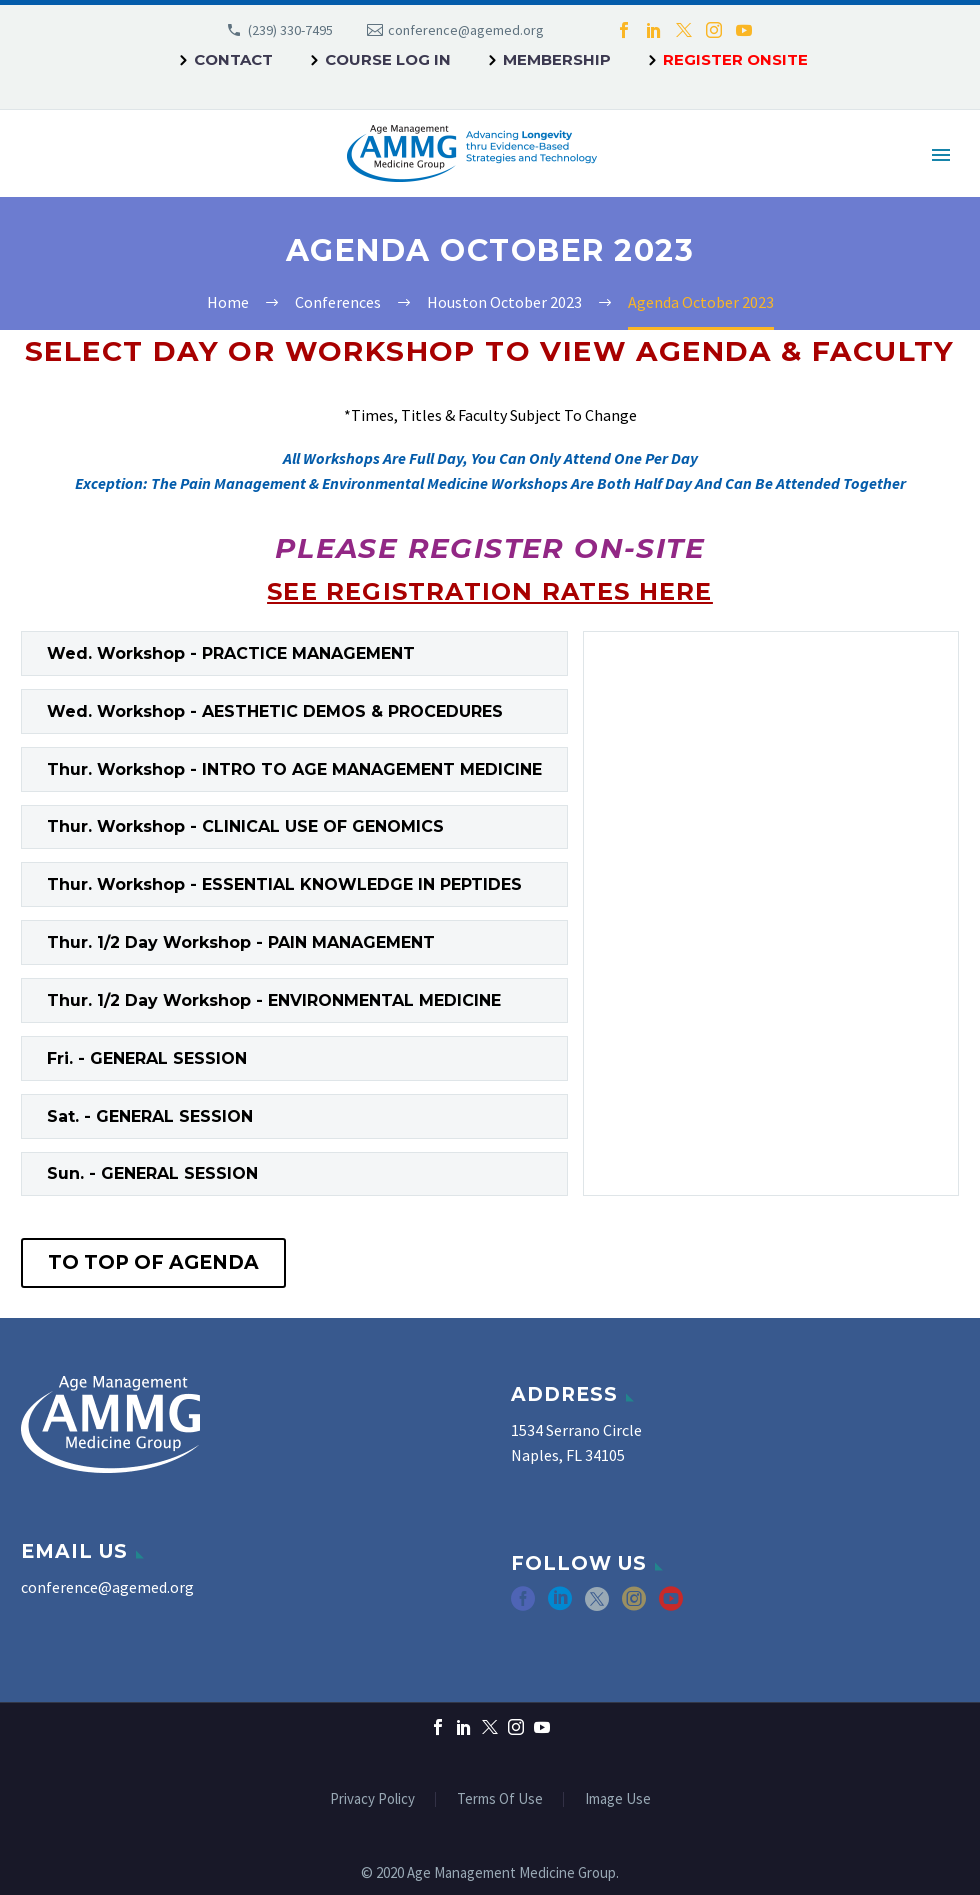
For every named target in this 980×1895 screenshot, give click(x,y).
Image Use (618, 1799)
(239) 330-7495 (290, 30)
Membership (557, 59)
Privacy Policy (372, 1799)
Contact (233, 59)
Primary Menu (941, 155)
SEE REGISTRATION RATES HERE (489, 591)
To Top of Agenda (153, 1262)
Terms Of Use (500, 1799)
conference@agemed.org (466, 30)
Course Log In (388, 59)
